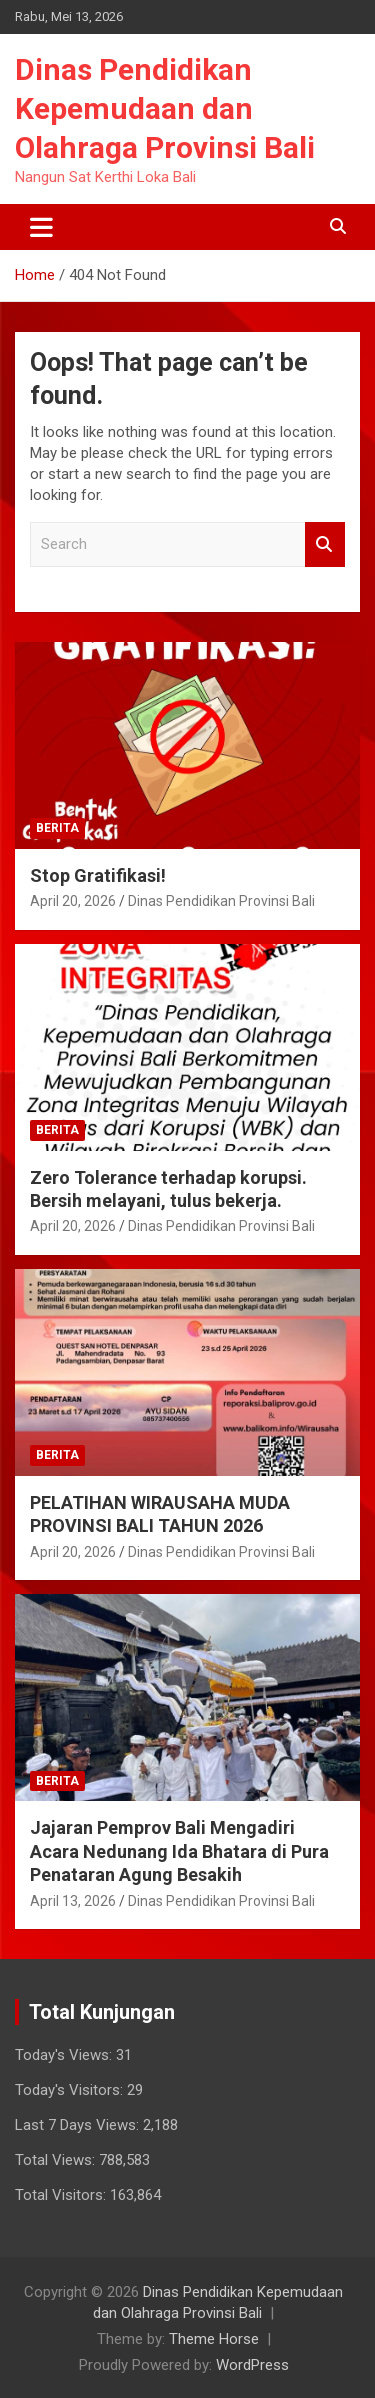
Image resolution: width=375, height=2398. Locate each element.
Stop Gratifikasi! (98, 875)
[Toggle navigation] (41, 227)
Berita (57, 828)
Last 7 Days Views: (79, 2125)
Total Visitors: (62, 2195)
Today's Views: (65, 2055)
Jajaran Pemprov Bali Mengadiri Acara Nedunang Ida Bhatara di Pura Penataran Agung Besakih (179, 1851)
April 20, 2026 (73, 901)
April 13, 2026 (73, 1901)
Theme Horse (214, 2339)
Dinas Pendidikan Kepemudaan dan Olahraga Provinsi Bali (165, 108)
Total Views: (57, 2160)
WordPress (252, 2365)
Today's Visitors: (71, 2090)
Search (325, 544)
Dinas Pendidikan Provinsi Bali (221, 901)
